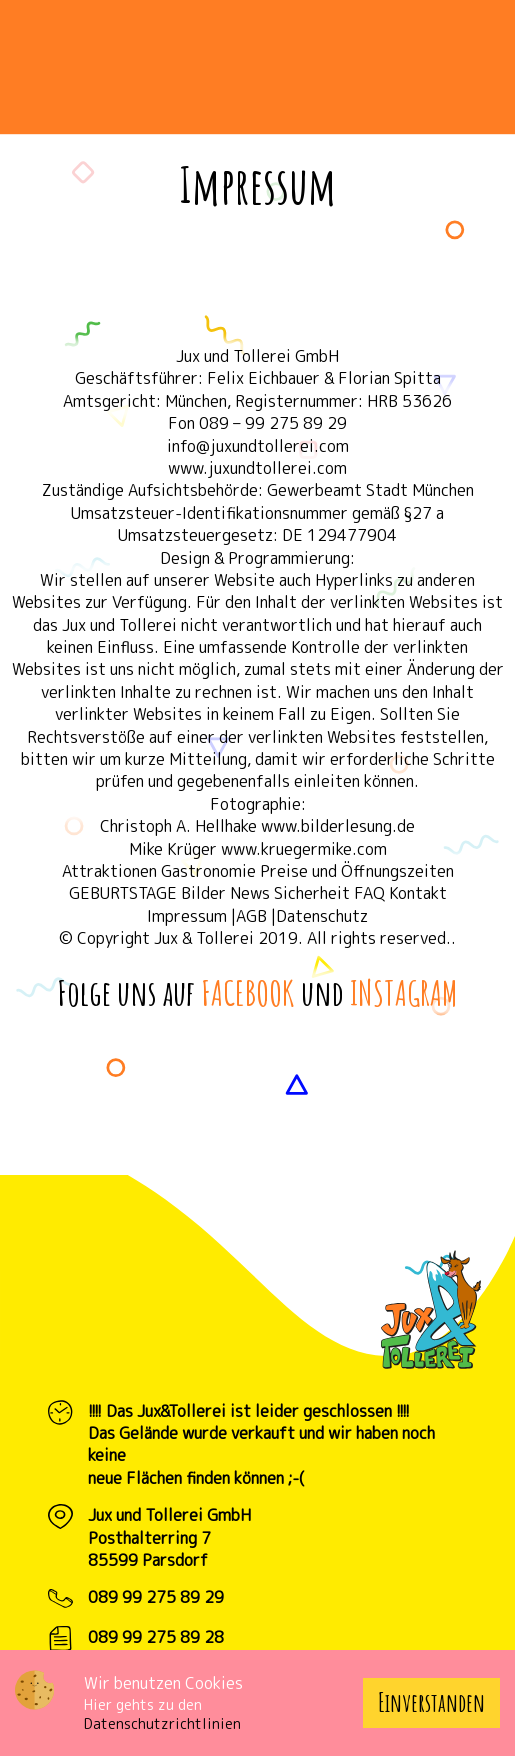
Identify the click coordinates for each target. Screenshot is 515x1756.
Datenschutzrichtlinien (162, 1723)
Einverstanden (431, 1702)
